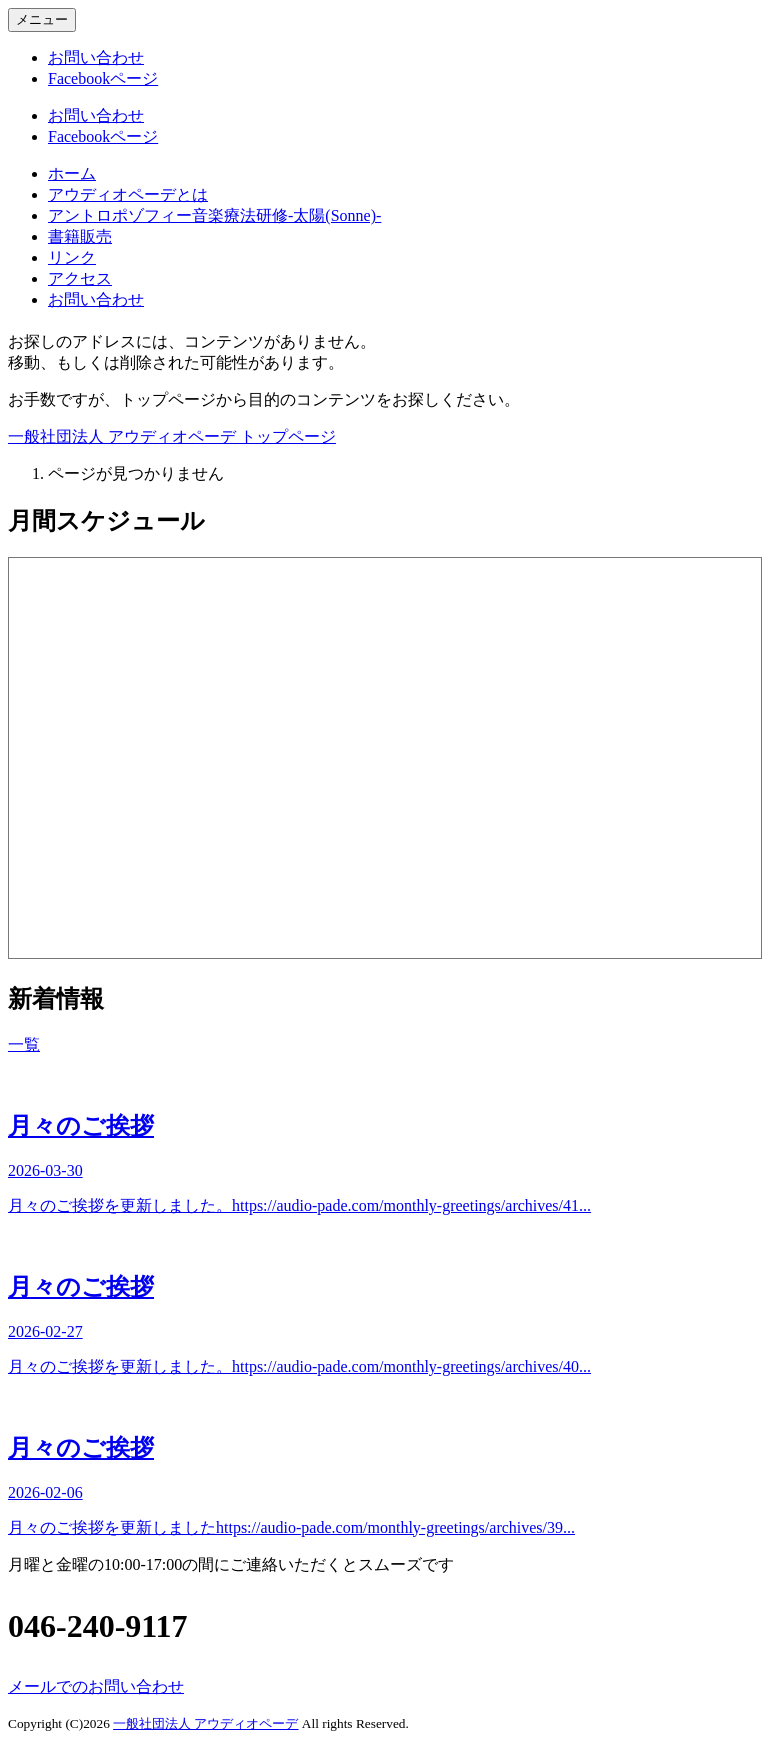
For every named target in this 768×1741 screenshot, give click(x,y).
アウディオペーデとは (128, 194)
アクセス (80, 278)
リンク (72, 257)
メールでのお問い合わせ (96, 1686)
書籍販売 (80, 236)
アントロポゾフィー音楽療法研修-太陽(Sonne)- (214, 215)
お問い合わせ (96, 299)
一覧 (24, 1044)
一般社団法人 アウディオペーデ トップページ (172, 436)
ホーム (72, 173)
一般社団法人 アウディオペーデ (205, 1723)
